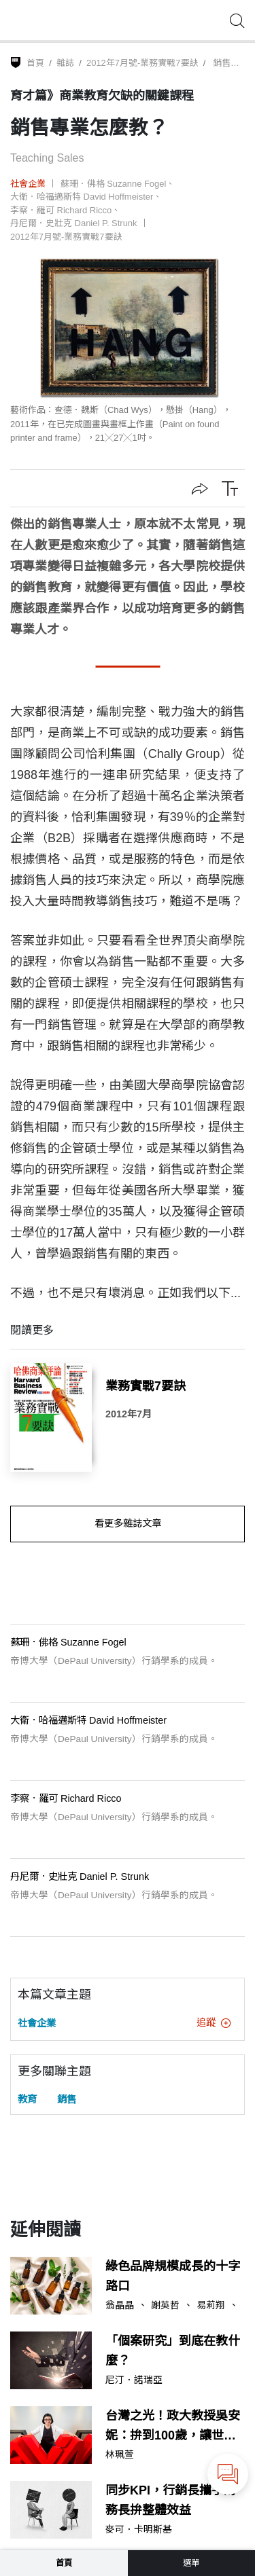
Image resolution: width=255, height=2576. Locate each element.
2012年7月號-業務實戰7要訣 (142, 63)
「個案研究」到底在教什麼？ (172, 2351)
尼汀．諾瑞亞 (134, 2380)
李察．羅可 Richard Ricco (61, 210)
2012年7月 (128, 1414)
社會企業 (28, 184)
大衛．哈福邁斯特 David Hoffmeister (81, 197)
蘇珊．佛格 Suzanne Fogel (114, 184)
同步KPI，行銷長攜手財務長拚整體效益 (170, 2500)
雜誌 (65, 63)
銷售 (66, 2099)
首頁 (35, 63)
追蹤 (214, 2022)
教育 (27, 2099)
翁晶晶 (119, 2305)
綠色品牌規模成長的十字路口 (172, 2276)
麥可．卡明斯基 (138, 2530)
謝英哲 (165, 2305)
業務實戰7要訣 (145, 1386)
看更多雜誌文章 (128, 1523)
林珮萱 (119, 2455)
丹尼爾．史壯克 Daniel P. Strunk (73, 223)
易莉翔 (211, 2305)
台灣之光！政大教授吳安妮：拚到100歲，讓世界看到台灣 (172, 2427)
